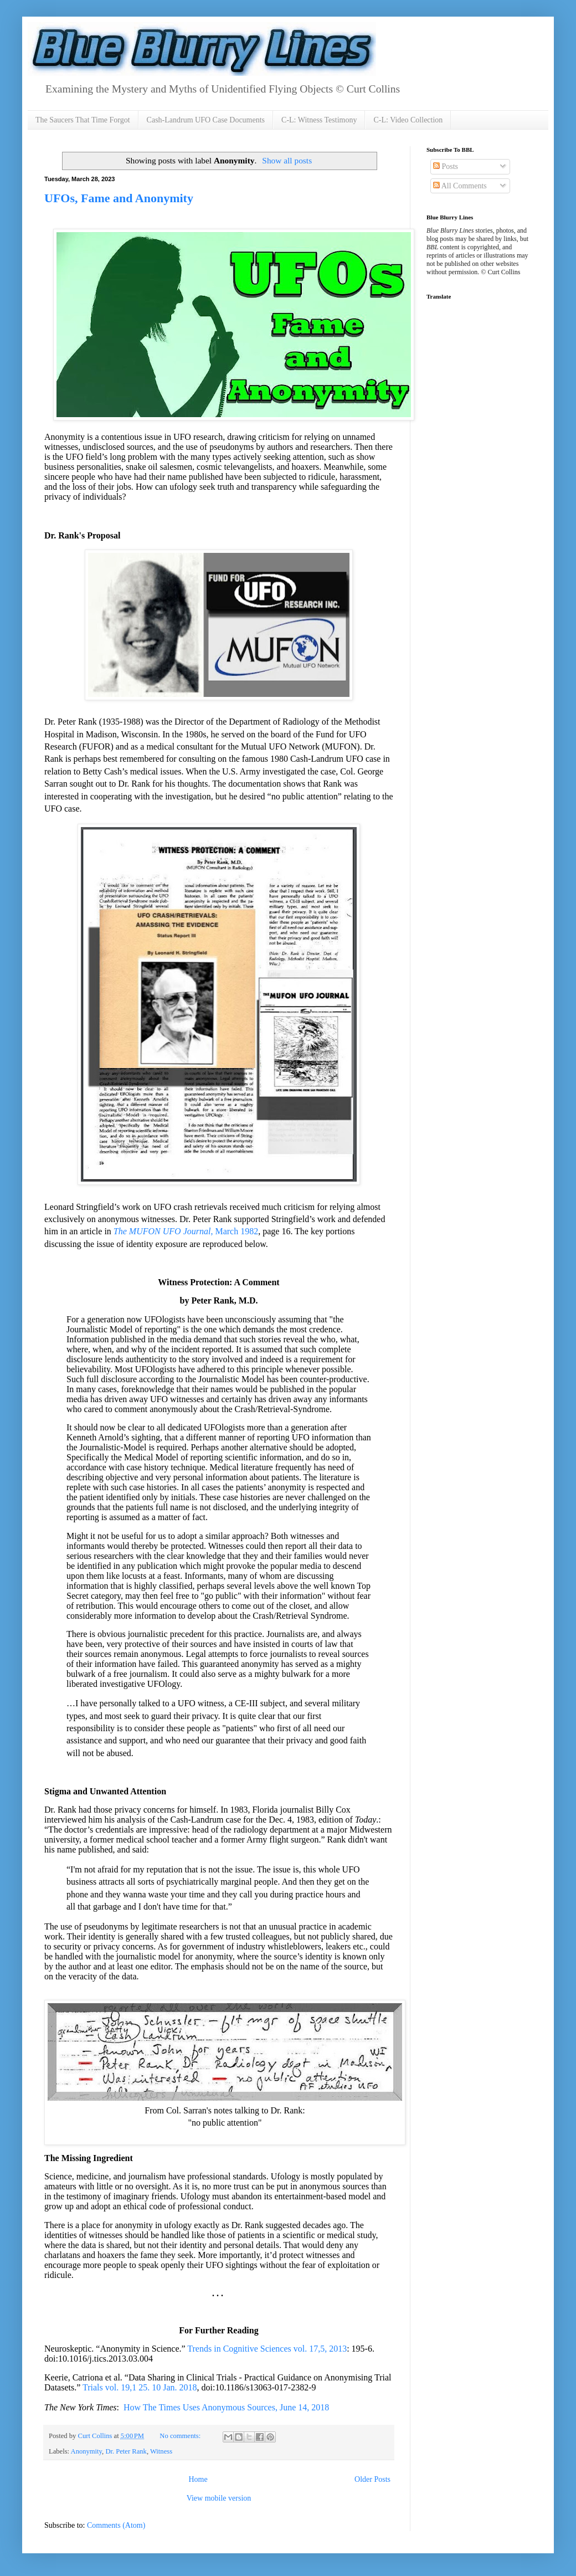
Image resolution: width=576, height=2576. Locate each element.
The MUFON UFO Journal (162, 1231)
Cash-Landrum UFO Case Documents (206, 120)
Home (197, 2479)
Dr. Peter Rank (126, 2451)
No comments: (181, 2436)
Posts (445, 166)
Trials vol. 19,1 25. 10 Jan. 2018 (140, 2387)
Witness (161, 2451)
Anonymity (86, 2451)
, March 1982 (234, 1231)
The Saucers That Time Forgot (82, 120)
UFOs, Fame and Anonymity (118, 198)
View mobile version (219, 2498)
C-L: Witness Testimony (319, 120)
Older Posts (372, 2479)
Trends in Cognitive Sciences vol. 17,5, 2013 (267, 2348)
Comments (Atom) (116, 2525)
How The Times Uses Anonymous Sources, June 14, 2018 (226, 2407)
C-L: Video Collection (408, 120)
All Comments (460, 186)
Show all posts (287, 160)
